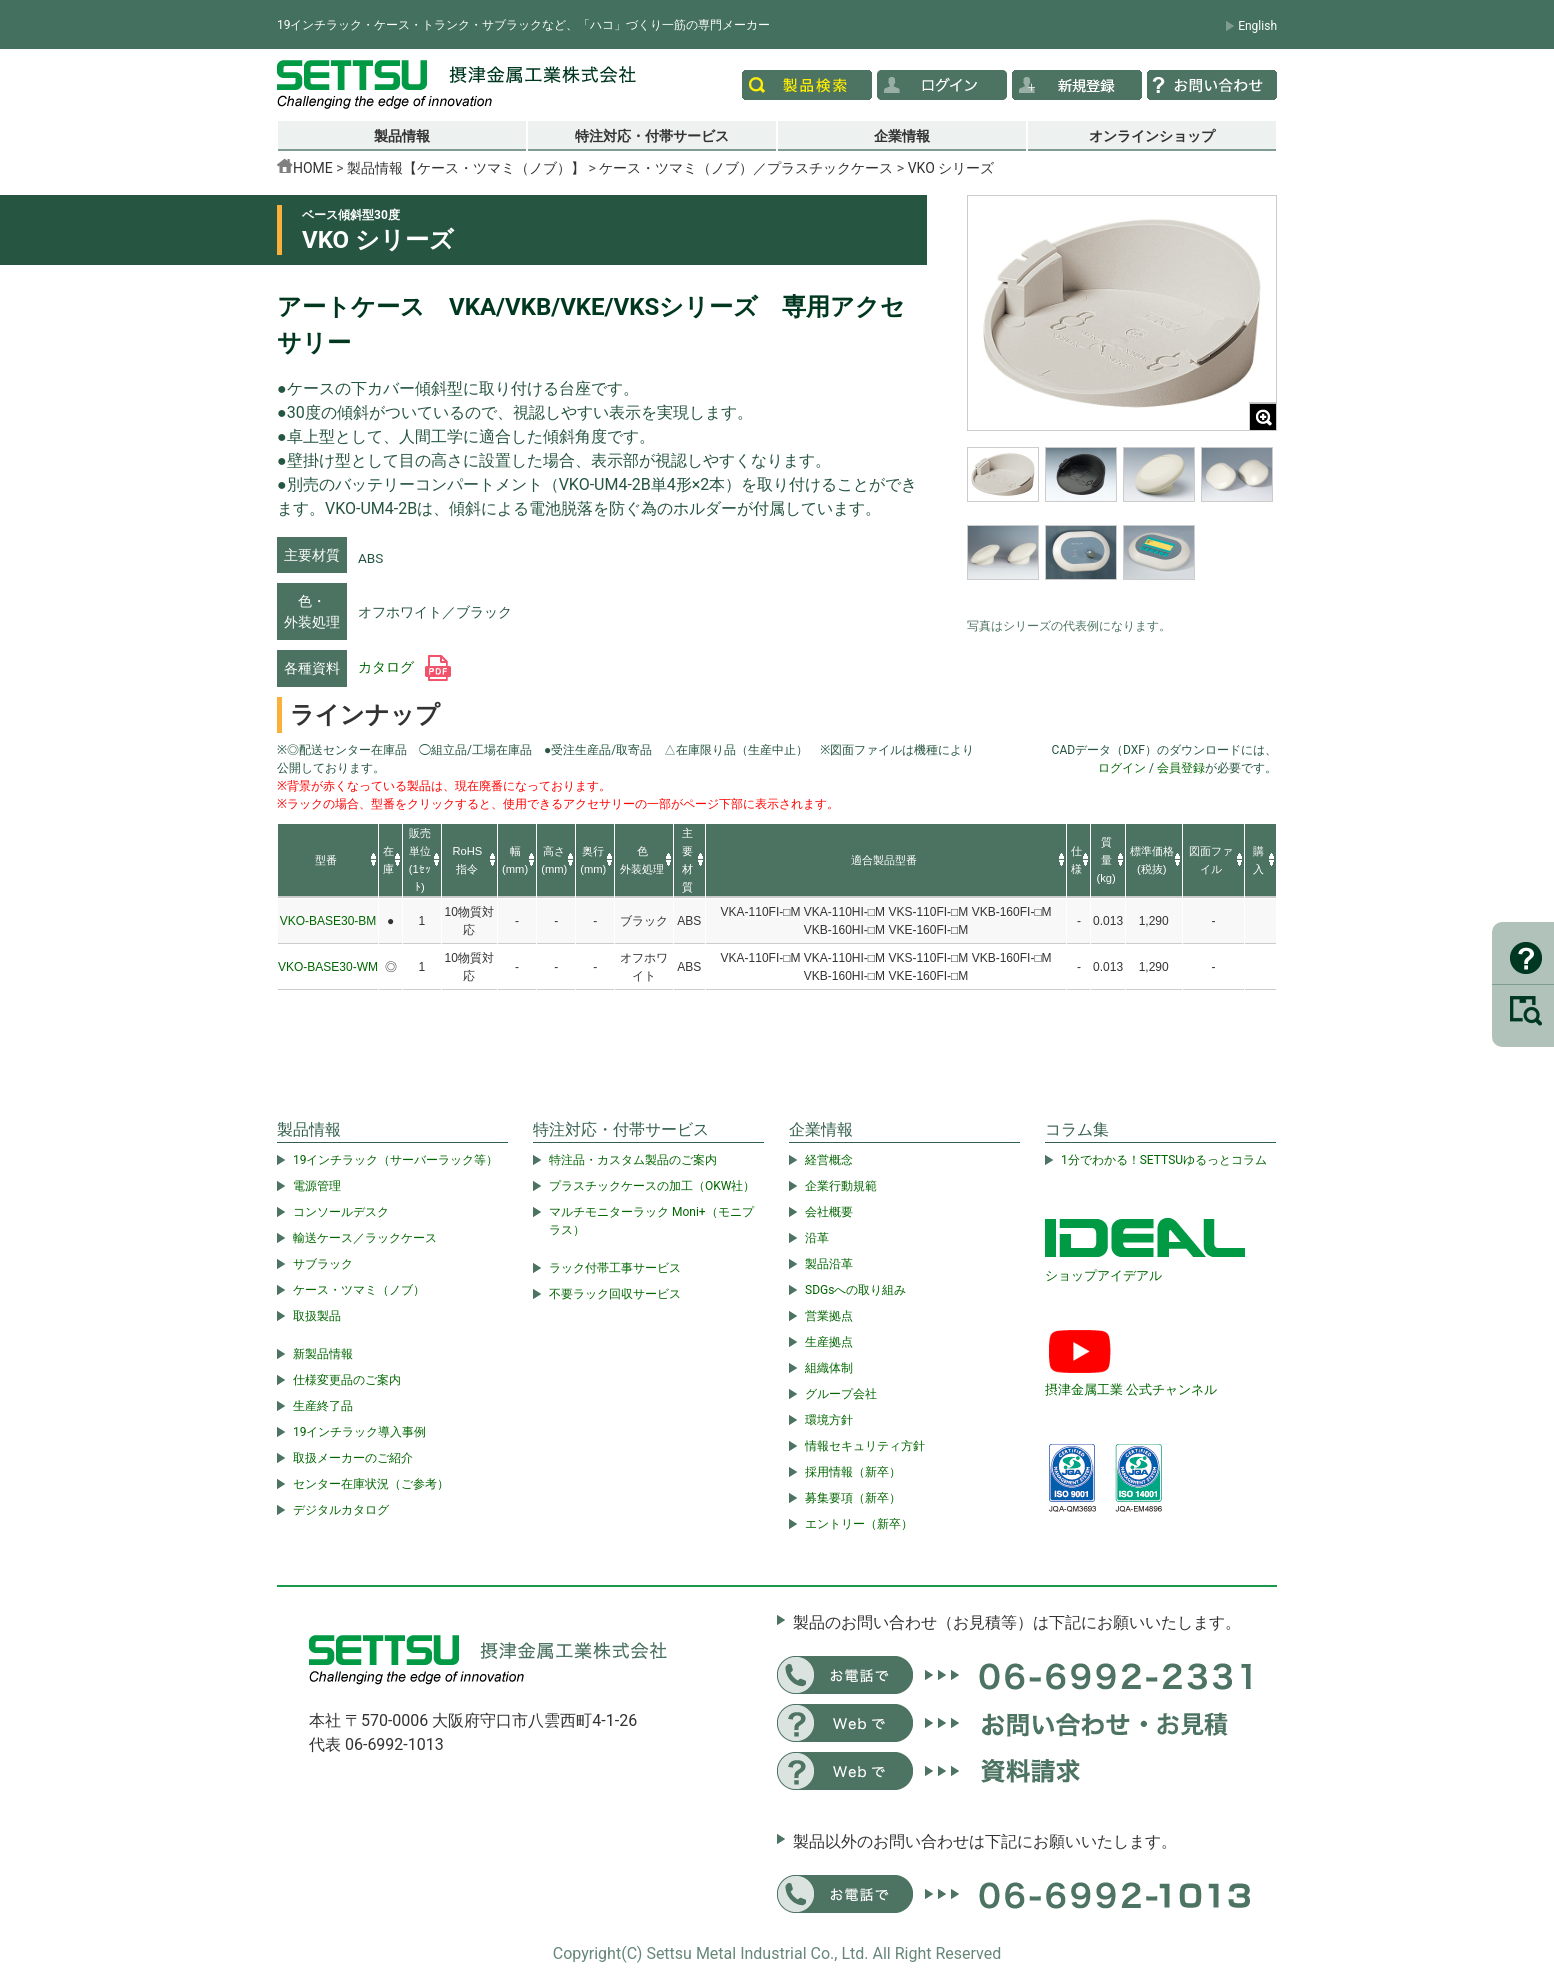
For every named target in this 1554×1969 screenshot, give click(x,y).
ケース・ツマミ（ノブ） (359, 1290)
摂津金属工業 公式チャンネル (1131, 1389)
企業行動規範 (841, 1186)
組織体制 (829, 1368)
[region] (1122, 527)
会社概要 (829, 1212)
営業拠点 (829, 1316)
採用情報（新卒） (853, 1472)
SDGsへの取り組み (855, 1290)
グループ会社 (841, 1394)
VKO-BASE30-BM (328, 921)
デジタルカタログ (341, 1510)
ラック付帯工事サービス (615, 1268)
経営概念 (829, 1160)
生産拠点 (829, 1342)
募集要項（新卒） (853, 1498)
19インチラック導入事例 (360, 1432)
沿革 (817, 1238)
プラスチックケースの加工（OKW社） (652, 1186)
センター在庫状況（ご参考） (371, 1484)
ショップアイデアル (1103, 1275)
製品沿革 (829, 1264)
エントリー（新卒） (859, 1524)
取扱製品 (317, 1316)
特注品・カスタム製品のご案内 (633, 1160)
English (1257, 26)
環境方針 (829, 1420)
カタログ (404, 667)
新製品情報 (323, 1354)
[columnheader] (328, 861)
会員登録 (1181, 768)
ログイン (1122, 768)
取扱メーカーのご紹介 (353, 1458)
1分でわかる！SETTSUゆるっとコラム (1164, 1160)
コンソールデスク (341, 1212)
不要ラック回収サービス (615, 1294)
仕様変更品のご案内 (347, 1380)
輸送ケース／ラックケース (365, 1238)
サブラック (323, 1264)
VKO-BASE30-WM (328, 967)
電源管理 (317, 1186)
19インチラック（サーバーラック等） (396, 1160)
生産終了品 (323, 1406)
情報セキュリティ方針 (865, 1446)
